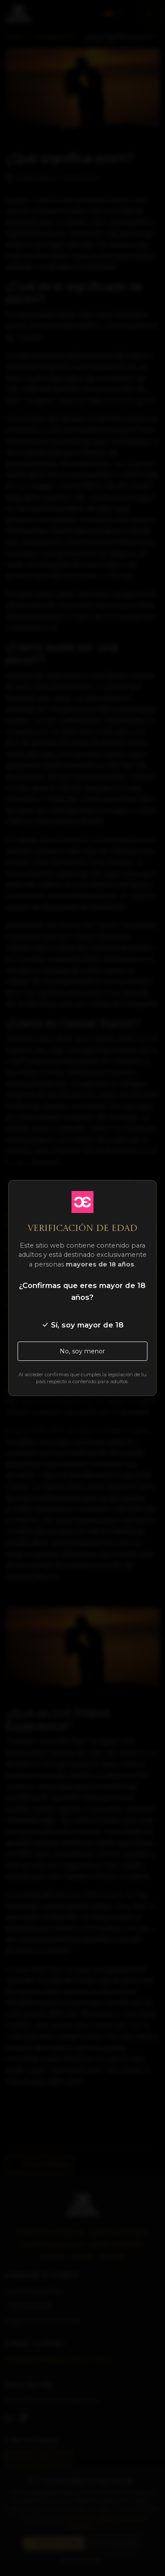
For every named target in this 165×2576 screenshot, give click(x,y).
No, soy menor (82, 1351)
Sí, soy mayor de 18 (82, 1324)
